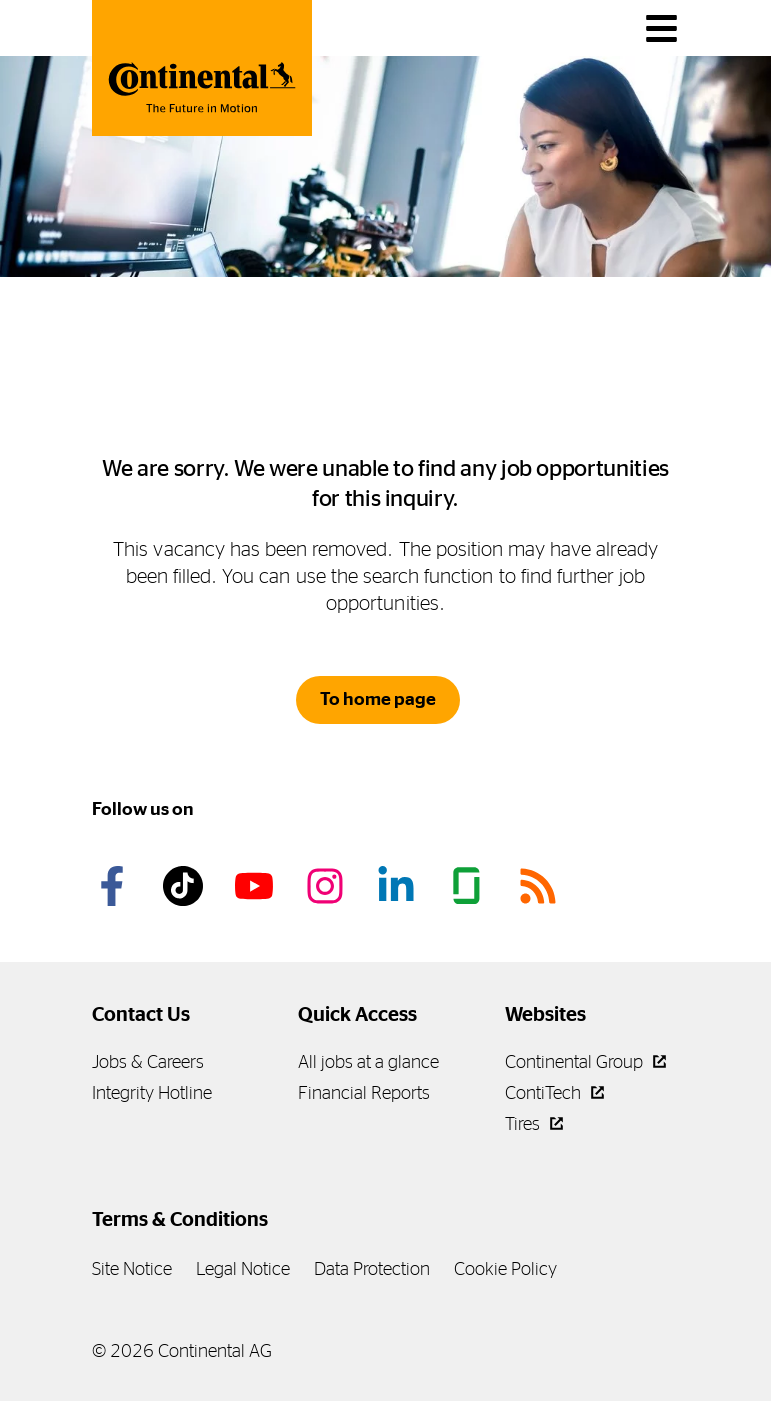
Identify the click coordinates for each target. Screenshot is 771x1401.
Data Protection (372, 1268)
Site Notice (132, 1268)
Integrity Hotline (152, 1092)
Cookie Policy (505, 1268)
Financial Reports (364, 1092)
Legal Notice (243, 1268)
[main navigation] (661, 28)
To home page (378, 699)
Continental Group (585, 1061)
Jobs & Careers (148, 1061)
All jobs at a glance (368, 1061)
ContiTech (554, 1092)
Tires (534, 1123)
